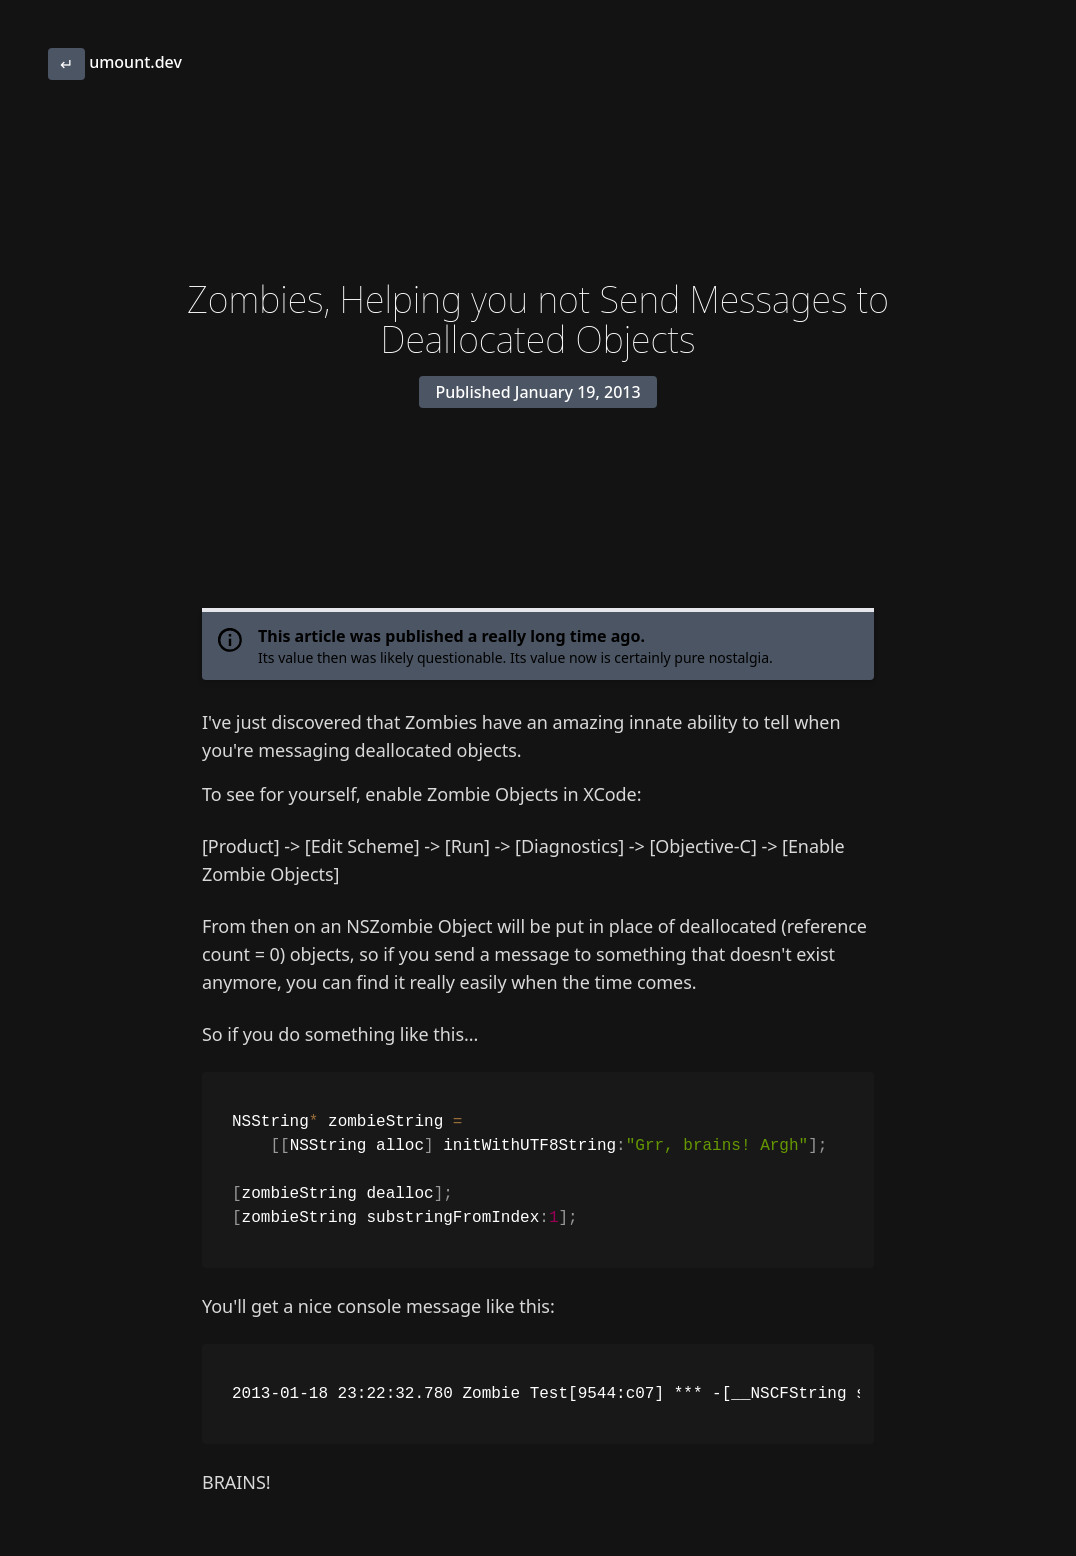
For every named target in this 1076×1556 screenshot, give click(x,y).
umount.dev (115, 62)
